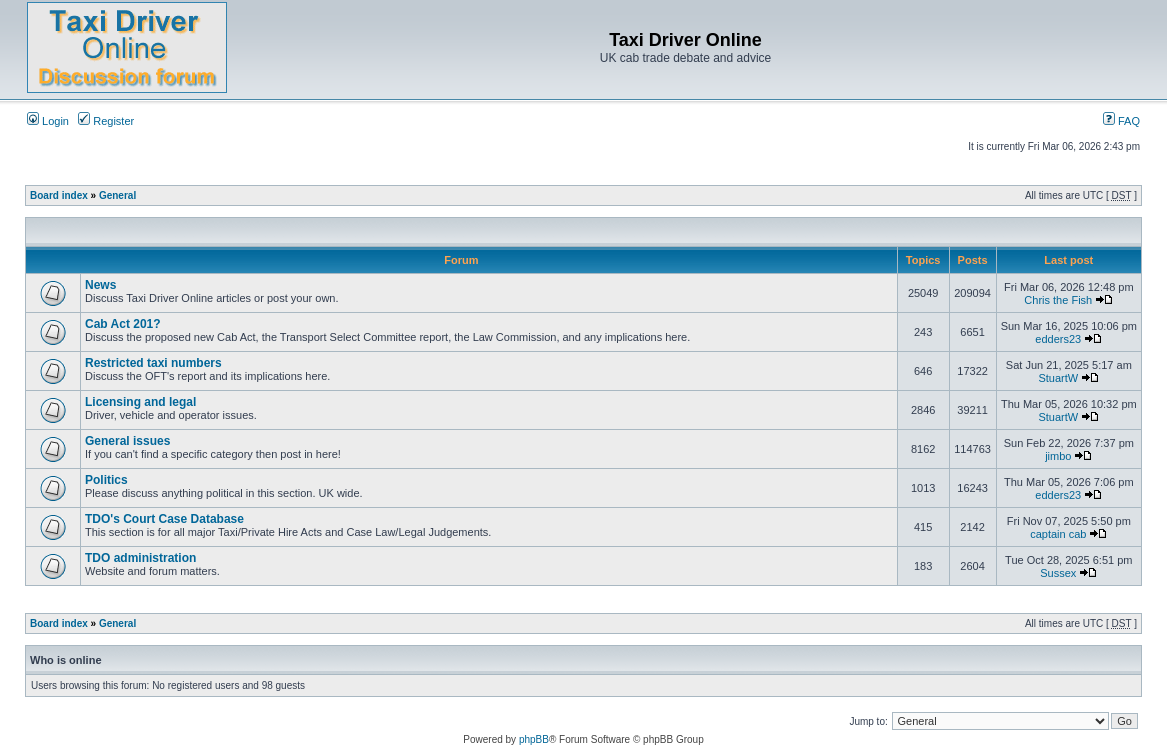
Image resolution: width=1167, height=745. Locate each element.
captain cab (1058, 534)
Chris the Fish (1058, 300)
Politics (106, 480)
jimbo (1058, 456)
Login (48, 121)
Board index (59, 195)
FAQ (1121, 121)
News (100, 285)
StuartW (1058, 378)
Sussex (1058, 573)
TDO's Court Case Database (164, 519)
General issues (127, 441)
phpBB (534, 739)
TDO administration (140, 558)
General (117, 195)
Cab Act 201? (123, 324)
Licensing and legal (140, 402)
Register (106, 121)
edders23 (1058, 339)
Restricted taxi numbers (153, 363)
